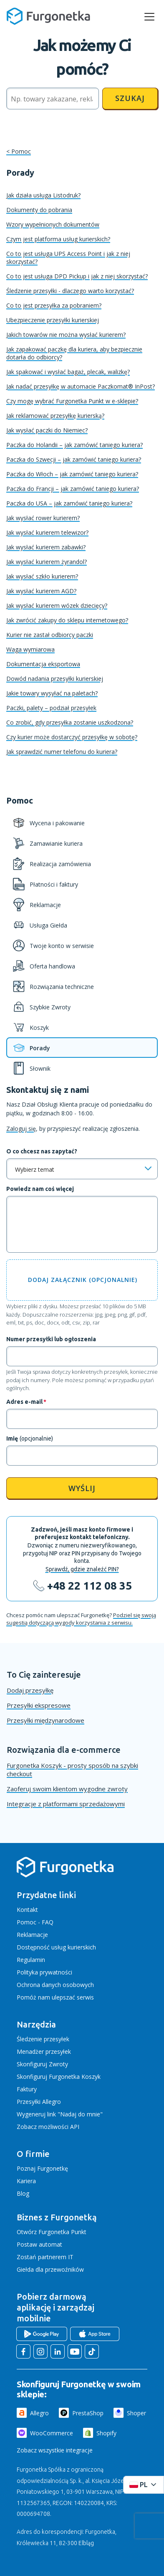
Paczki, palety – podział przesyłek (51, 708)
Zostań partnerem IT (45, 2257)
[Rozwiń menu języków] (143, 2485)
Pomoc (21, 151)
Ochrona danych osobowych (55, 1985)
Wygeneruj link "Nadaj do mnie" (60, 2114)
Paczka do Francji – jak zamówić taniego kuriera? (72, 489)
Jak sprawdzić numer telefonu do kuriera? (61, 752)
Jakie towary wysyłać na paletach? (52, 693)
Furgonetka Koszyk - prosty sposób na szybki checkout (72, 1769)
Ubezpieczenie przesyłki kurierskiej (52, 320)
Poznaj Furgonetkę (42, 2168)
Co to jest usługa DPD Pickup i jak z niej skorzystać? (77, 276)
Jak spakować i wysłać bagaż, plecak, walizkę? (68, 372)
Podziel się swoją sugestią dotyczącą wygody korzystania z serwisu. (81, 1618)
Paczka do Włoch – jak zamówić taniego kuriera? (72, 474)
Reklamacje (32, 1935)
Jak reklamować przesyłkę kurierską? (55, 416)
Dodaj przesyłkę (30, 1690)
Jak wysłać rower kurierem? (43, 518)
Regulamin (31, 1960)
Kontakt (27, 1910)
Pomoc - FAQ (35, 1922)
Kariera (26, 2181)
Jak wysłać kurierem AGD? (41, 591)
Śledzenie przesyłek (43, 2039)
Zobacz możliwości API (48, 2127)
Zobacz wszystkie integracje (55, 2450)
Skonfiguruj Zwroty (42, 2064)
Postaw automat (39, 2244)
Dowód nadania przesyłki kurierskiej (54, 679)
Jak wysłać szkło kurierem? (42, 576)
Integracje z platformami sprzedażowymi (66, 1804)
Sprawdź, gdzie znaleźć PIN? (82, 1569)
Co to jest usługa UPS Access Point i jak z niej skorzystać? (68, 257)
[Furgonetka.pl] (48, 16)
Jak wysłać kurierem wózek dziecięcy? (56, 605)
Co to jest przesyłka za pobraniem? (53, 305)
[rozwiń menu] (149, 17)
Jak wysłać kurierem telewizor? (47, 532)
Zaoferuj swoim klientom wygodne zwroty (67, 1789)
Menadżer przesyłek (44, 2051)
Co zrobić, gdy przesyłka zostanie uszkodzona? (69, 722)
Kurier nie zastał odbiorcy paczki (49, 635)
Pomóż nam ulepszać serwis (55, 1997)
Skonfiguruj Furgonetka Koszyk (59, 2077)
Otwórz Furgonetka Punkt (51, 2232)
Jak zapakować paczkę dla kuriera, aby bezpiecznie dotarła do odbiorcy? (74, 353)
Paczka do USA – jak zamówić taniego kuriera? (69, 503)
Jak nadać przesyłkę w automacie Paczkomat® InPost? (80, 386)
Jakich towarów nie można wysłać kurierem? (66, 335)
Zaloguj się (21, 1129)
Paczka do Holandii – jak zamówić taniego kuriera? (74, 445)
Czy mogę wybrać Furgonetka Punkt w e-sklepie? (72, 401)
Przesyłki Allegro (39, 2102)
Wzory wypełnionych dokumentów (52, 224)
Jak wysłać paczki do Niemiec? (47, 430)
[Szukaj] (52, 98)
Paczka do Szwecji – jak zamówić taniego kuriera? (73, 459)
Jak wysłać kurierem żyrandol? (46, 562)
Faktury (27, 2089)
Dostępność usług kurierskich (56, 1947)
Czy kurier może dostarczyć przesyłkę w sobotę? (71, 737)
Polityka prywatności (44, 1972)
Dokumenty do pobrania (39, 210)
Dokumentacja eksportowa (43, 664)
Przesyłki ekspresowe (39, 1705)
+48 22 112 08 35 (89, 1586)
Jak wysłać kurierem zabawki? (46, 547)
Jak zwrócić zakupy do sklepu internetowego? (67, 620)
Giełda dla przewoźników (50, 2269)
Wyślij (82, 1488)
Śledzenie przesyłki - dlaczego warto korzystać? (70, 291)
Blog (23, 2193)
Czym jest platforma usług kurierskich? (58, 239)
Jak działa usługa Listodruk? (43, 195)
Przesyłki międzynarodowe (45, 1720)
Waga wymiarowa (30, 649)
